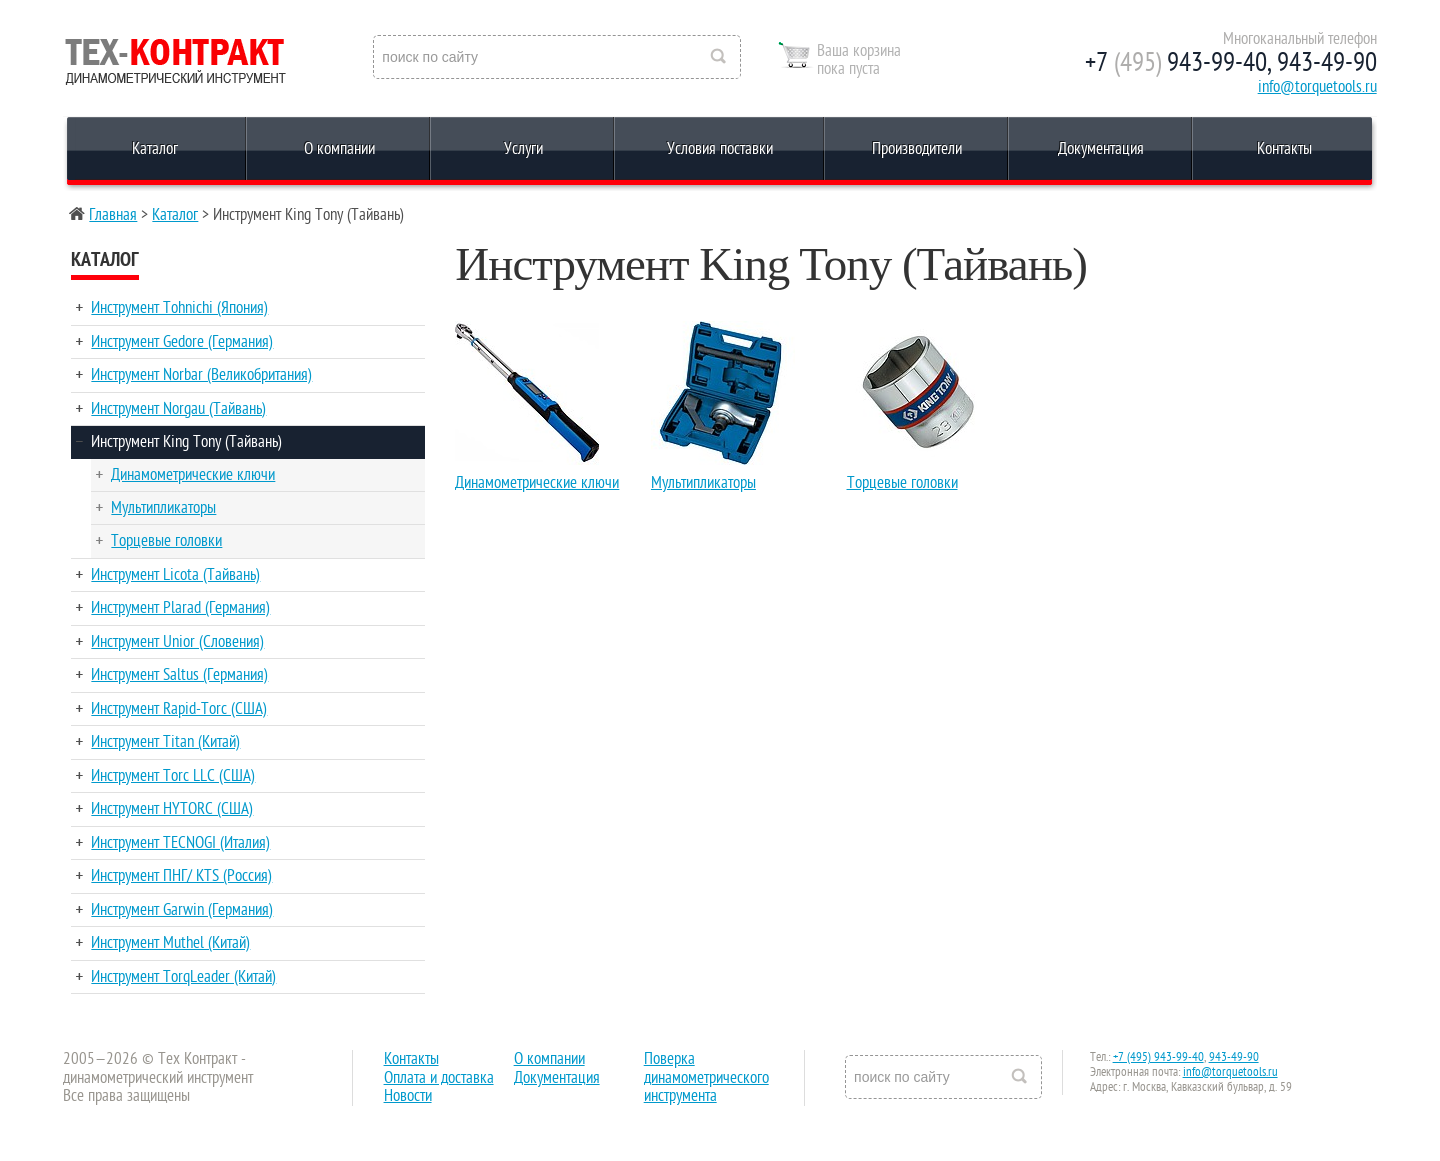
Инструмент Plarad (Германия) (180, 608)
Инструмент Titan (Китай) (165, 742)
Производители (917, 149)
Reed (175, 58)
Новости (408, 1096)
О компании (339, 149)
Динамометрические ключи (193, 475)
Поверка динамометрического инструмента (706, 1077)
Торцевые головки (166, 541)
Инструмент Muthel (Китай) (170, 943)
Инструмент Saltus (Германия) (179, 675)
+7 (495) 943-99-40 (1158, 1057)
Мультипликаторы (163, 508)
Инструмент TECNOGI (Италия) (180, 843)
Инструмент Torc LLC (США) (173, 776)
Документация (1101, 149)
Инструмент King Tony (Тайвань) (186, 442)
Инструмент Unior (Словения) (177, 642)
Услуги (523, 149)
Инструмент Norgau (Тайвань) (178, 409)
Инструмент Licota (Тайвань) (175, 575)
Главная (113, 215)
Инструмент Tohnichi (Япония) (179, 308)
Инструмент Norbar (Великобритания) (201, 375)
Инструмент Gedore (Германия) (182, 342)
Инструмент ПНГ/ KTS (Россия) (181, 876)
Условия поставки (720, 149)
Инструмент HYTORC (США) (172, 809)
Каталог (155, 149)
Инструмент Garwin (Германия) (182, 910)
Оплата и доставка (439, 1078)
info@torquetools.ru (1317, 87)
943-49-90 (1234, 1057)
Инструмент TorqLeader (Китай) (183, 977)
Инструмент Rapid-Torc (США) (179, 709)
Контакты (1284, 149)
